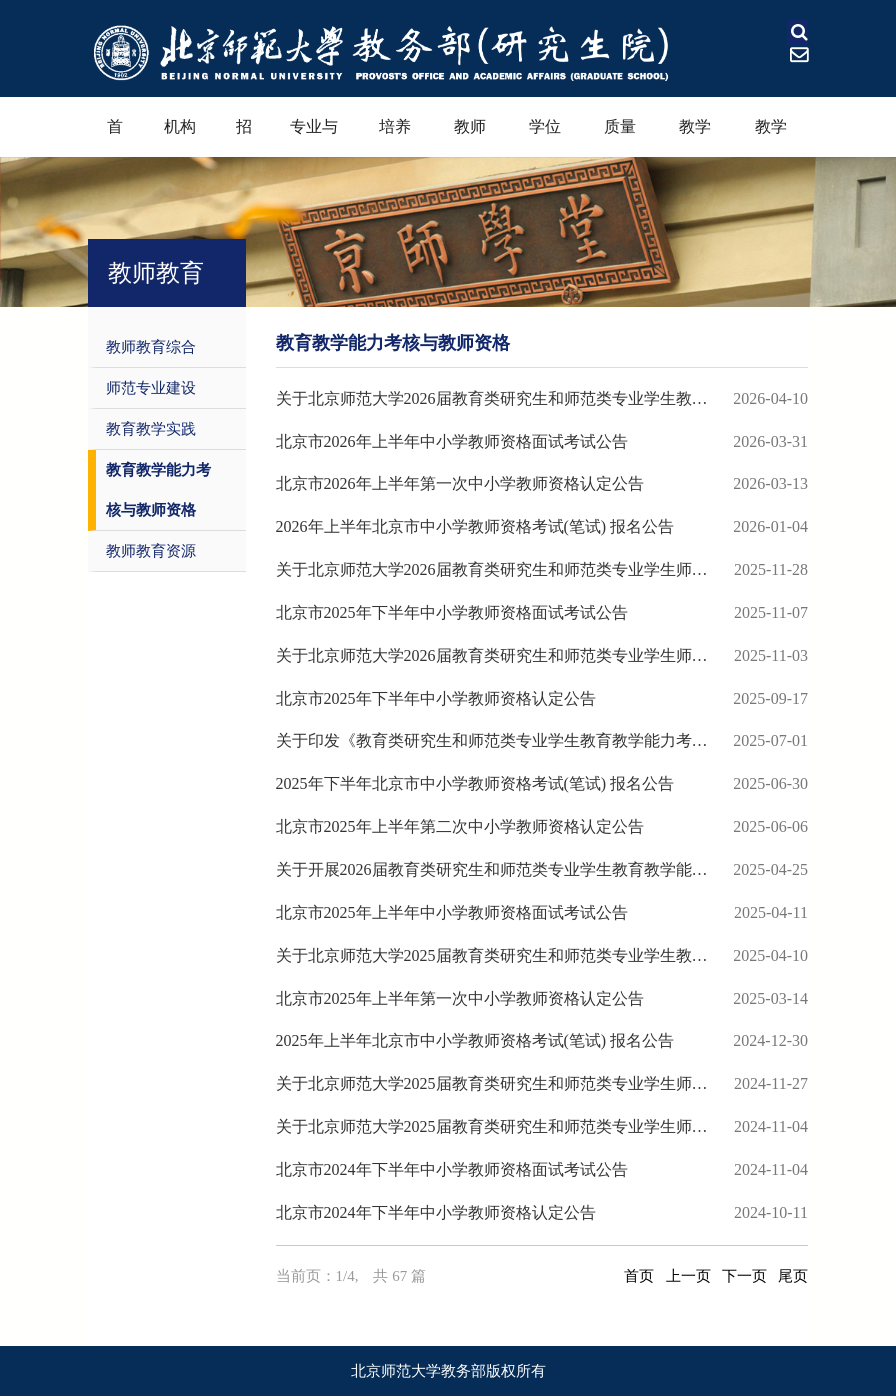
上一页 (688, 1276)
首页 (115, 137)
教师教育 (470, 137)
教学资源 (771, 137)
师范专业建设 (151, 388)
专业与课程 (314, 137)
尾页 (793, 1276)
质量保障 (620, 137)
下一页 (744, 1276)
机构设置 (180, 137)
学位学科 (545, 137)
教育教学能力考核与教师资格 (158, 490)
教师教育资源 (151, 551)
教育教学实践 (151, 429)
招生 (244, 137)
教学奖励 (695, 137)
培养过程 (395, 137)
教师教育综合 (151, 347)
